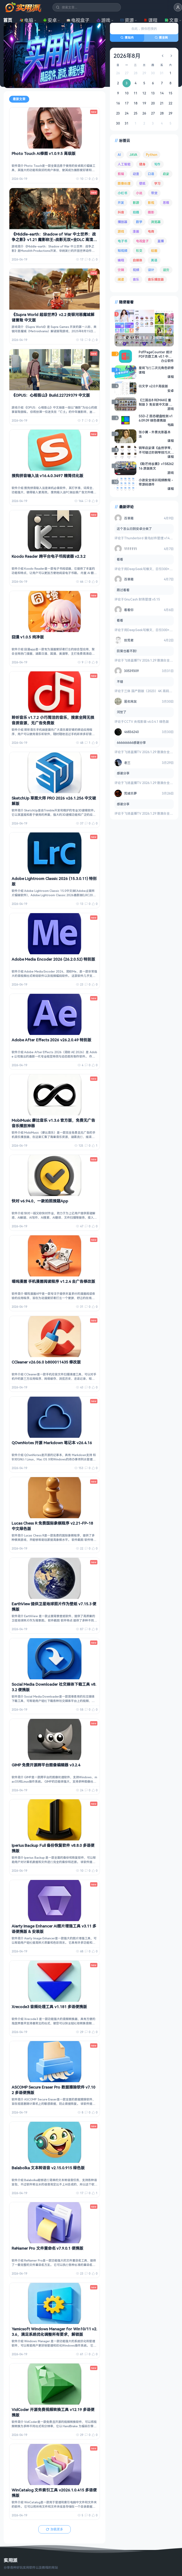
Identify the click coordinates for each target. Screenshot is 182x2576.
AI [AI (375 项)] (119, 154)
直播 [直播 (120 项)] (160, 241)
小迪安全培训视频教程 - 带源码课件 (156, 482)
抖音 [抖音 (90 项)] (121, 212)
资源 (127, 20)
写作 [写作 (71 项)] (157, 164)
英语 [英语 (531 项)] (154, 260)
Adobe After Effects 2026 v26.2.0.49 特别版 (51, 1039)
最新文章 (19, 99)
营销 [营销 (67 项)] (121, 270)
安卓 (50, 20)
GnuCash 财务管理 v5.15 (142, 599)
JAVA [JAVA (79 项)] (133, 154)
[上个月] (162, 55)
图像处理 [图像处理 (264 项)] (124, 183)
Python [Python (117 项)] (151, 154)
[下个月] (171, 55)
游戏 (103, 20)
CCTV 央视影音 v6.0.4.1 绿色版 (146, 721)
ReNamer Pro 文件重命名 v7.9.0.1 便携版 (47, 2248)
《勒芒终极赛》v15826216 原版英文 (156, 466)
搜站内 (127, 37)
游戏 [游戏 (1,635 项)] (121, 231)
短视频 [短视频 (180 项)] (122, 250)
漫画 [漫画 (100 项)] (136, 231)
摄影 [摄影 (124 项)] (151, 212)
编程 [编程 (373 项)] (121, 260)
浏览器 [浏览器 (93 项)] (156, 222)
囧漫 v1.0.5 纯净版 (28, 637)
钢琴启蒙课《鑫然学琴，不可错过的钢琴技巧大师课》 (156, 450)
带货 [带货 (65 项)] (154, 193)
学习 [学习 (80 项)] (157, 183)
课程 (150, 20)
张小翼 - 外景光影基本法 (155, 434)
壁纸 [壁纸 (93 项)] (142, 183)
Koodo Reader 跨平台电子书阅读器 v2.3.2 (49, 556)
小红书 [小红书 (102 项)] (122, 193)
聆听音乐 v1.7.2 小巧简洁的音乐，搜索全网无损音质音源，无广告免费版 (53, 720)
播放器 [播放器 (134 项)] (122, 222)
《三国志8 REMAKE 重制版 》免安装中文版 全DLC (155, 402)
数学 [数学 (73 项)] (139, 222)
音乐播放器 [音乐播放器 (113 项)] (156, 279)
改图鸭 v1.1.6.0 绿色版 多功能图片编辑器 (143, 339)
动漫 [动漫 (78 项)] (136, 174)
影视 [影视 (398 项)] (151, 202)
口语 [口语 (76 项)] (151, 174)
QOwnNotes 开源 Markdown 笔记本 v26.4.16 (52, 1442)
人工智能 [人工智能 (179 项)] (124, 164)
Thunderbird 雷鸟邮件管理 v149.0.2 (150, 538)
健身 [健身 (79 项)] (142, 164)
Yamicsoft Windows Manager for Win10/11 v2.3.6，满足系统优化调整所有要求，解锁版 (54, 2331)
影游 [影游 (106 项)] (136, 202)
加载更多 (54, 2529)
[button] (178, 7)
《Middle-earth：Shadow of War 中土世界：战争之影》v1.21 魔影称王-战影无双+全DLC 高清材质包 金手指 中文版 (54, 239)
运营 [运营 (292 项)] (166, 270)
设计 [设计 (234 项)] (151, 270)
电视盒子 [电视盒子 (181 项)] (142, 241)
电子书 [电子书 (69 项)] (122, 241)
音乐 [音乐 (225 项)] (136, 279)
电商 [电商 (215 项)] (151, 231)
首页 (7, 20)
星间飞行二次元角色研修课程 (156, 370)
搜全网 (161, 37)
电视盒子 (78, 20)
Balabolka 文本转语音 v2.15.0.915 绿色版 (48, 2167)
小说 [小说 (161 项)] (139, 193)
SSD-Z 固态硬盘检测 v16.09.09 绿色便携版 (156, 418)
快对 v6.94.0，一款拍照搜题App (40, 1201)
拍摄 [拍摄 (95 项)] (136, 212)
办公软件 (167, 361)
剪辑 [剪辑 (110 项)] (121, 174)
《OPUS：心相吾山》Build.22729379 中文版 (51, 395)
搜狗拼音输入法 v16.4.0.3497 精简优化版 (47, 475)
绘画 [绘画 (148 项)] (154, 250)
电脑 (26, 20)
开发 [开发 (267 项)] (121, 202)
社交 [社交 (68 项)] (139, 250)
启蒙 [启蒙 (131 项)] (166, 174)
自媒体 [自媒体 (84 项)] (137, 260)
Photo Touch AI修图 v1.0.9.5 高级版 (43, 153)
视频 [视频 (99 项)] (136, 270)
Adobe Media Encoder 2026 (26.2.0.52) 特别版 (53, 959)
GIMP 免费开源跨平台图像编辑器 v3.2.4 (46, 1765)
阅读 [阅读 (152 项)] (121, 279)
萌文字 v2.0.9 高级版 (153, 386)
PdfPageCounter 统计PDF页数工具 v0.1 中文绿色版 (155, 354)
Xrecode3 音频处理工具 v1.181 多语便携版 (49, 2006)
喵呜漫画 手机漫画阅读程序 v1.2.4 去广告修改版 (53, 1281)
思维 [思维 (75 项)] (166, 202)
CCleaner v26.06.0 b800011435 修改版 (46, 1362)
